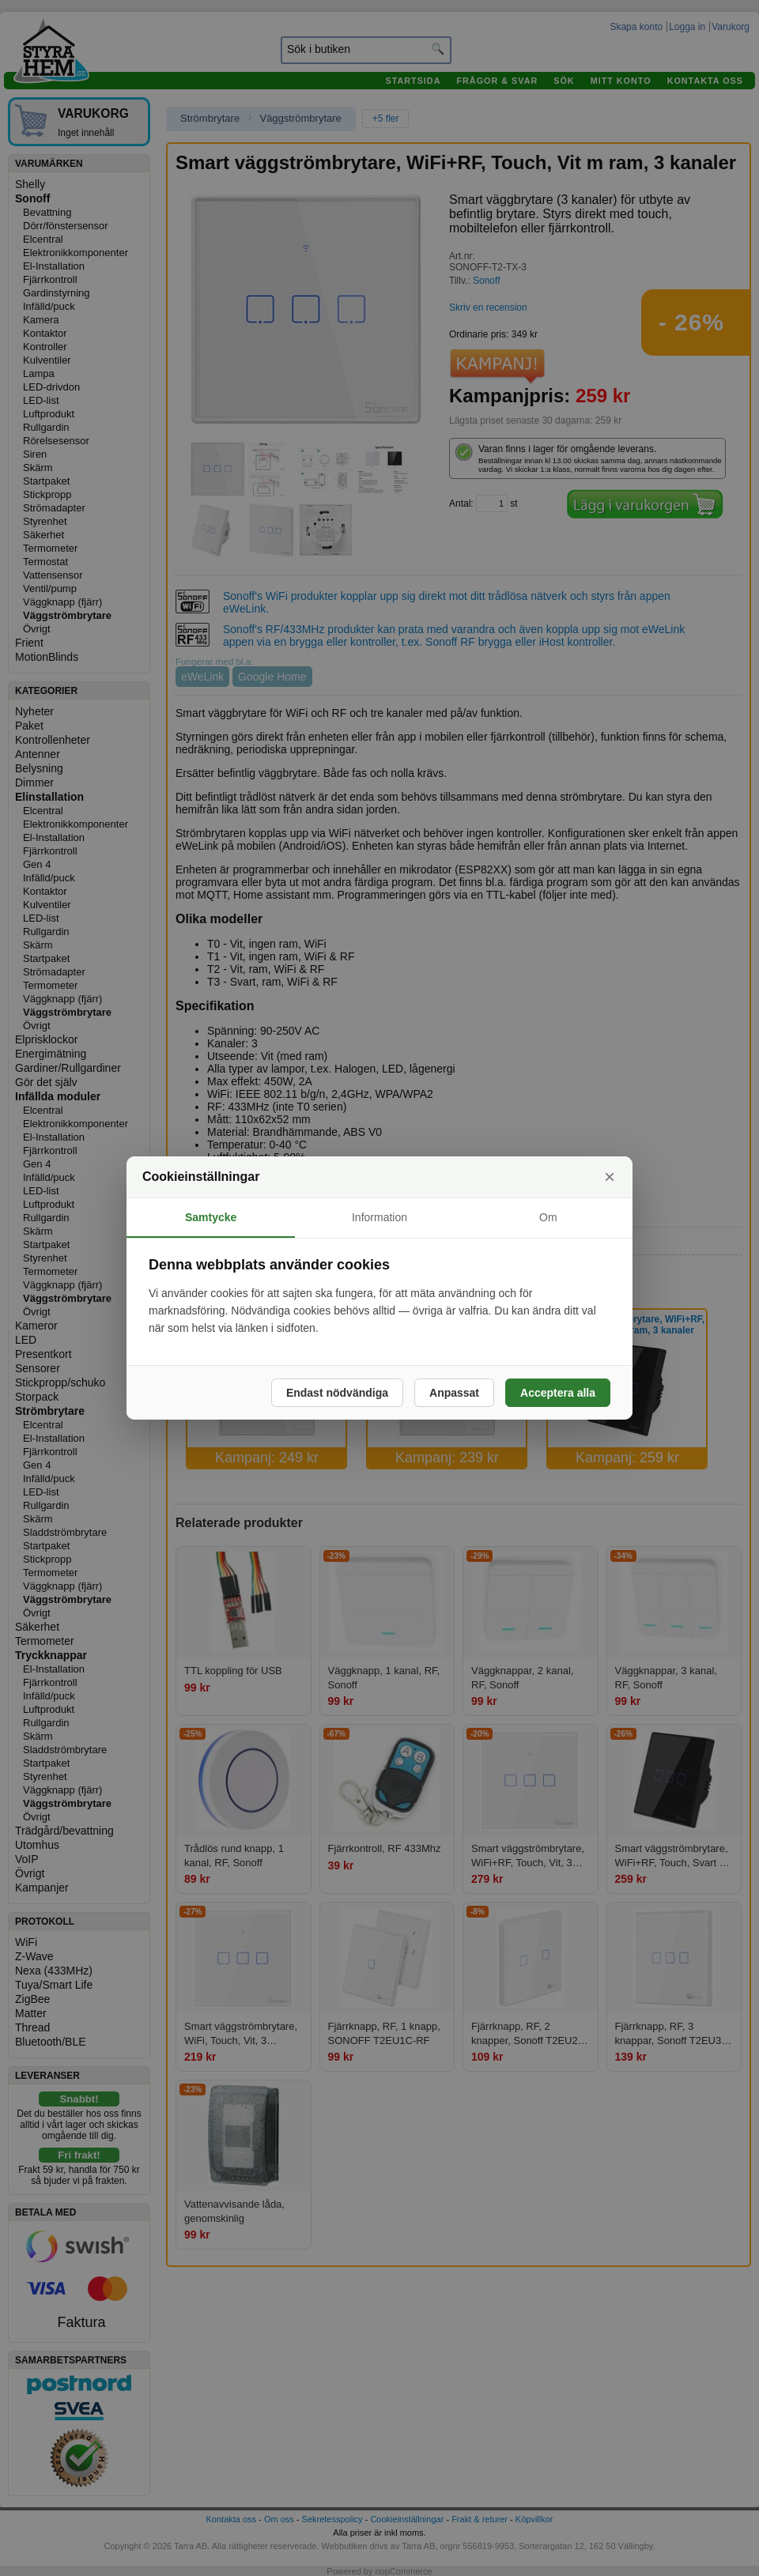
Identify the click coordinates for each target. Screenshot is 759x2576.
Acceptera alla (557, 1392)
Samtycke (210, 1217)
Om (548, 1217)
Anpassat (454, 1392)
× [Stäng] (609, 1176)
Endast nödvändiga (337, 1392)
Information (379, 1217)
